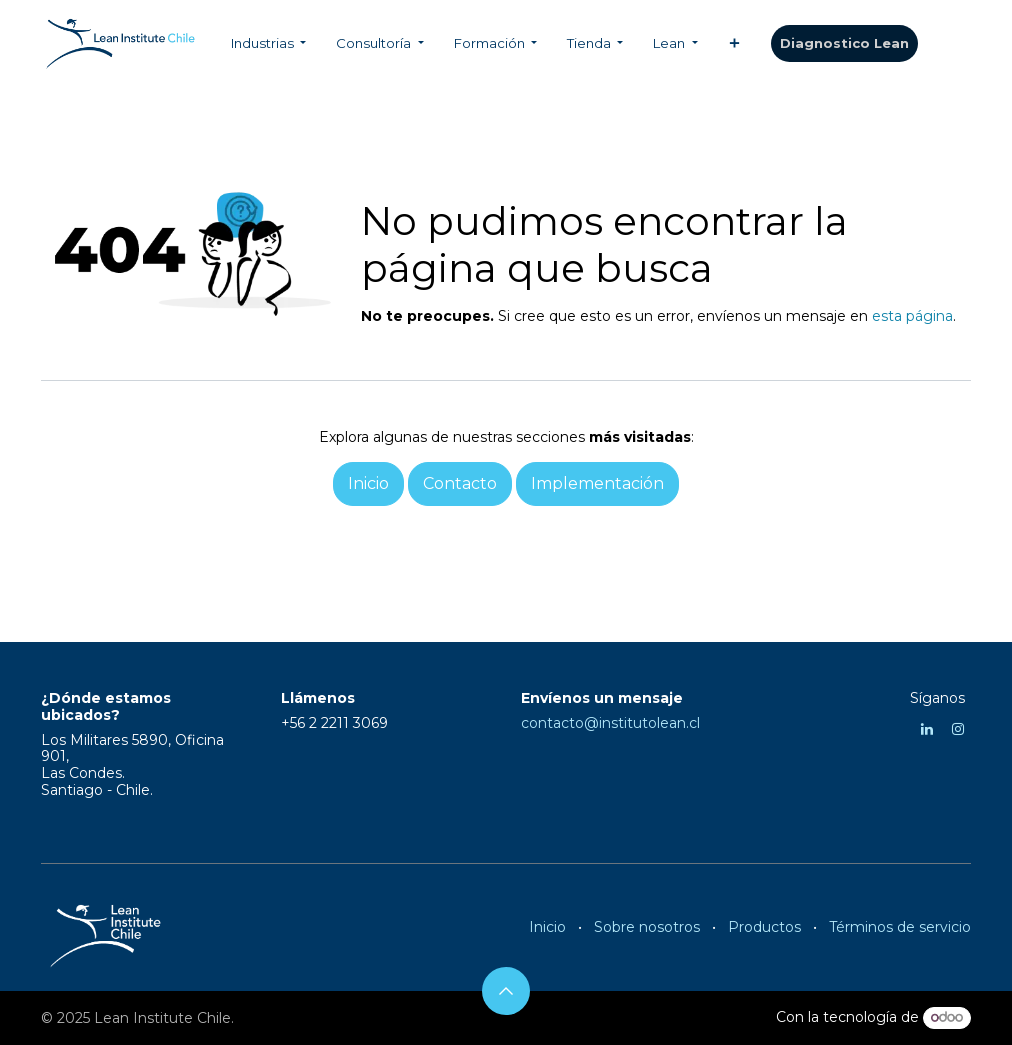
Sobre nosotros (647, 927)
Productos (764, 927)
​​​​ (844, 44)
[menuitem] (268, 44)
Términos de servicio (900, 927)
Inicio (547, 927)
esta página (912, 316)
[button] (506, 991)
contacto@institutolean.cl (610, 723)
